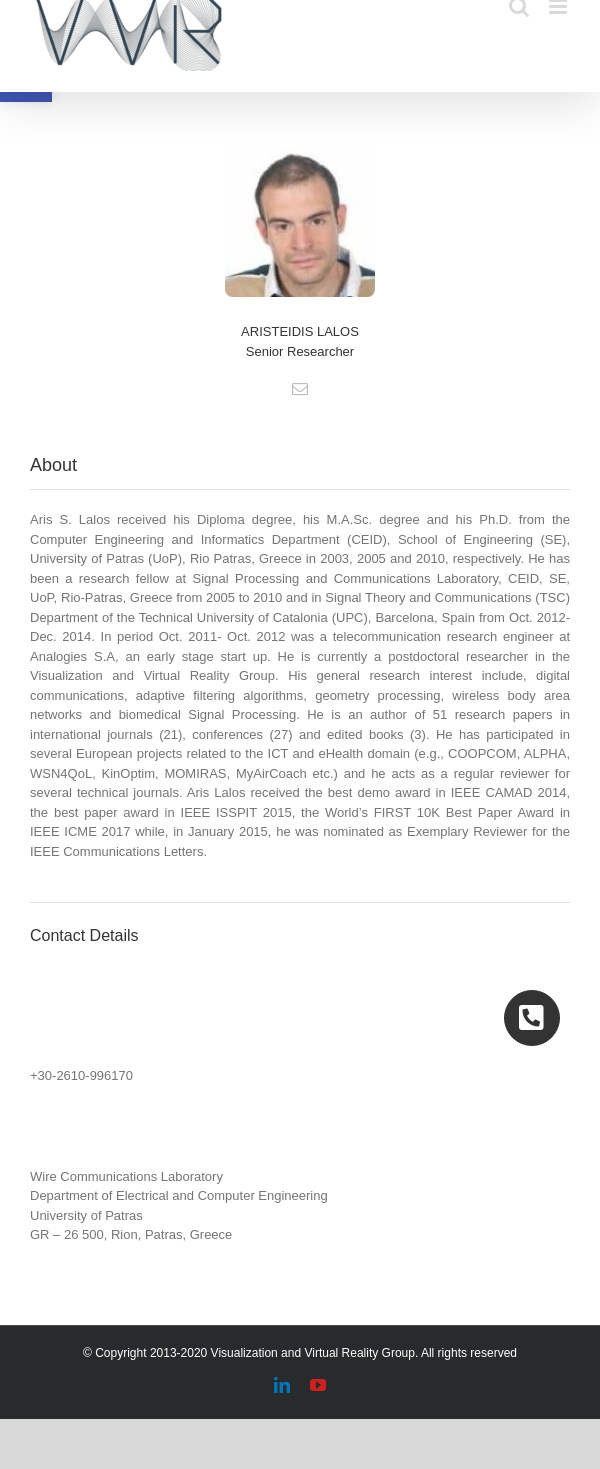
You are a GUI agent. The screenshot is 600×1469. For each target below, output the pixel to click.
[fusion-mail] (300, 389)
